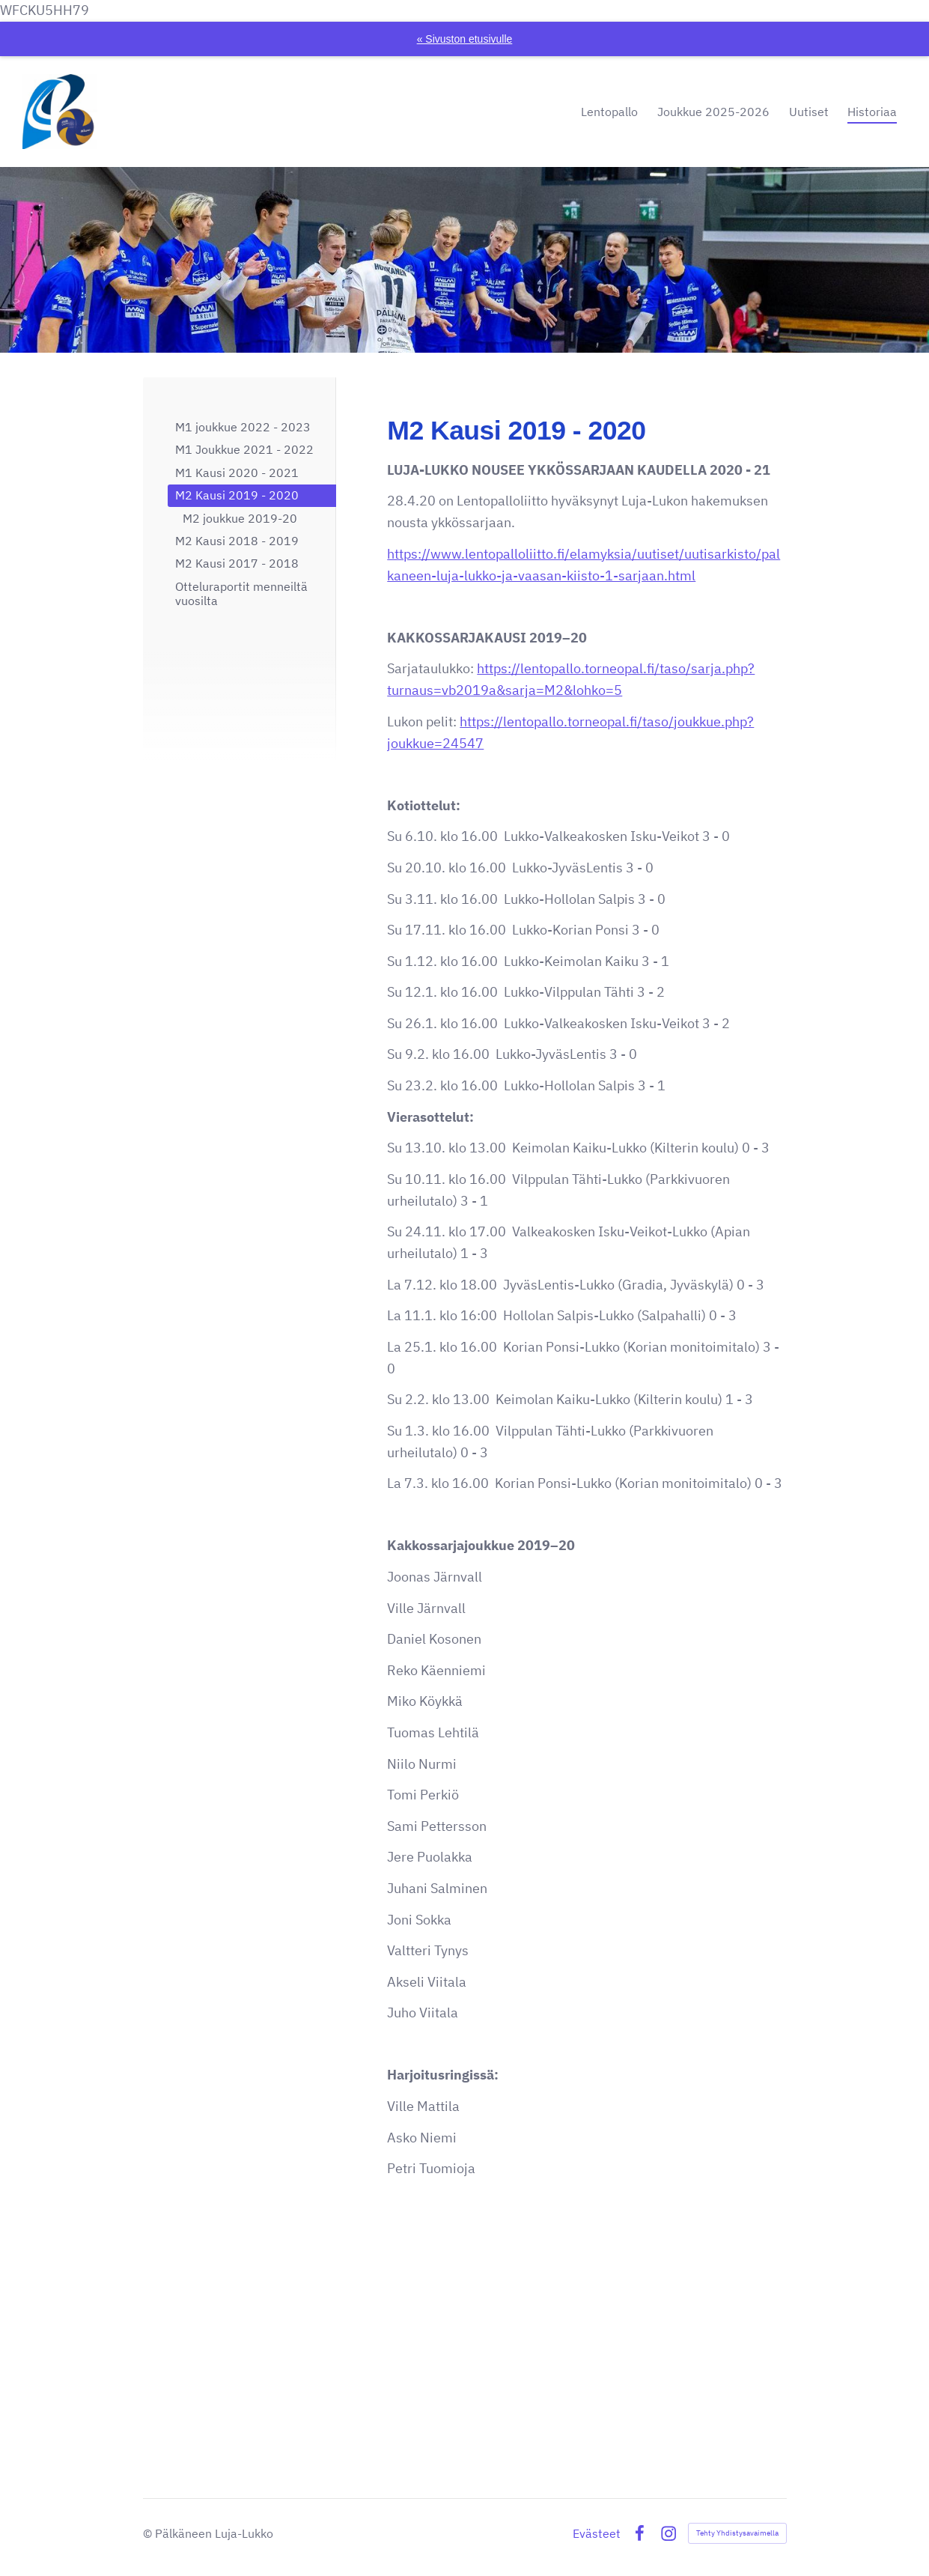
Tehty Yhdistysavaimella (737, 2533)
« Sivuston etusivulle (465, 39)
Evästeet (597, 2533)
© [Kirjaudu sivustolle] (149, 2533)
